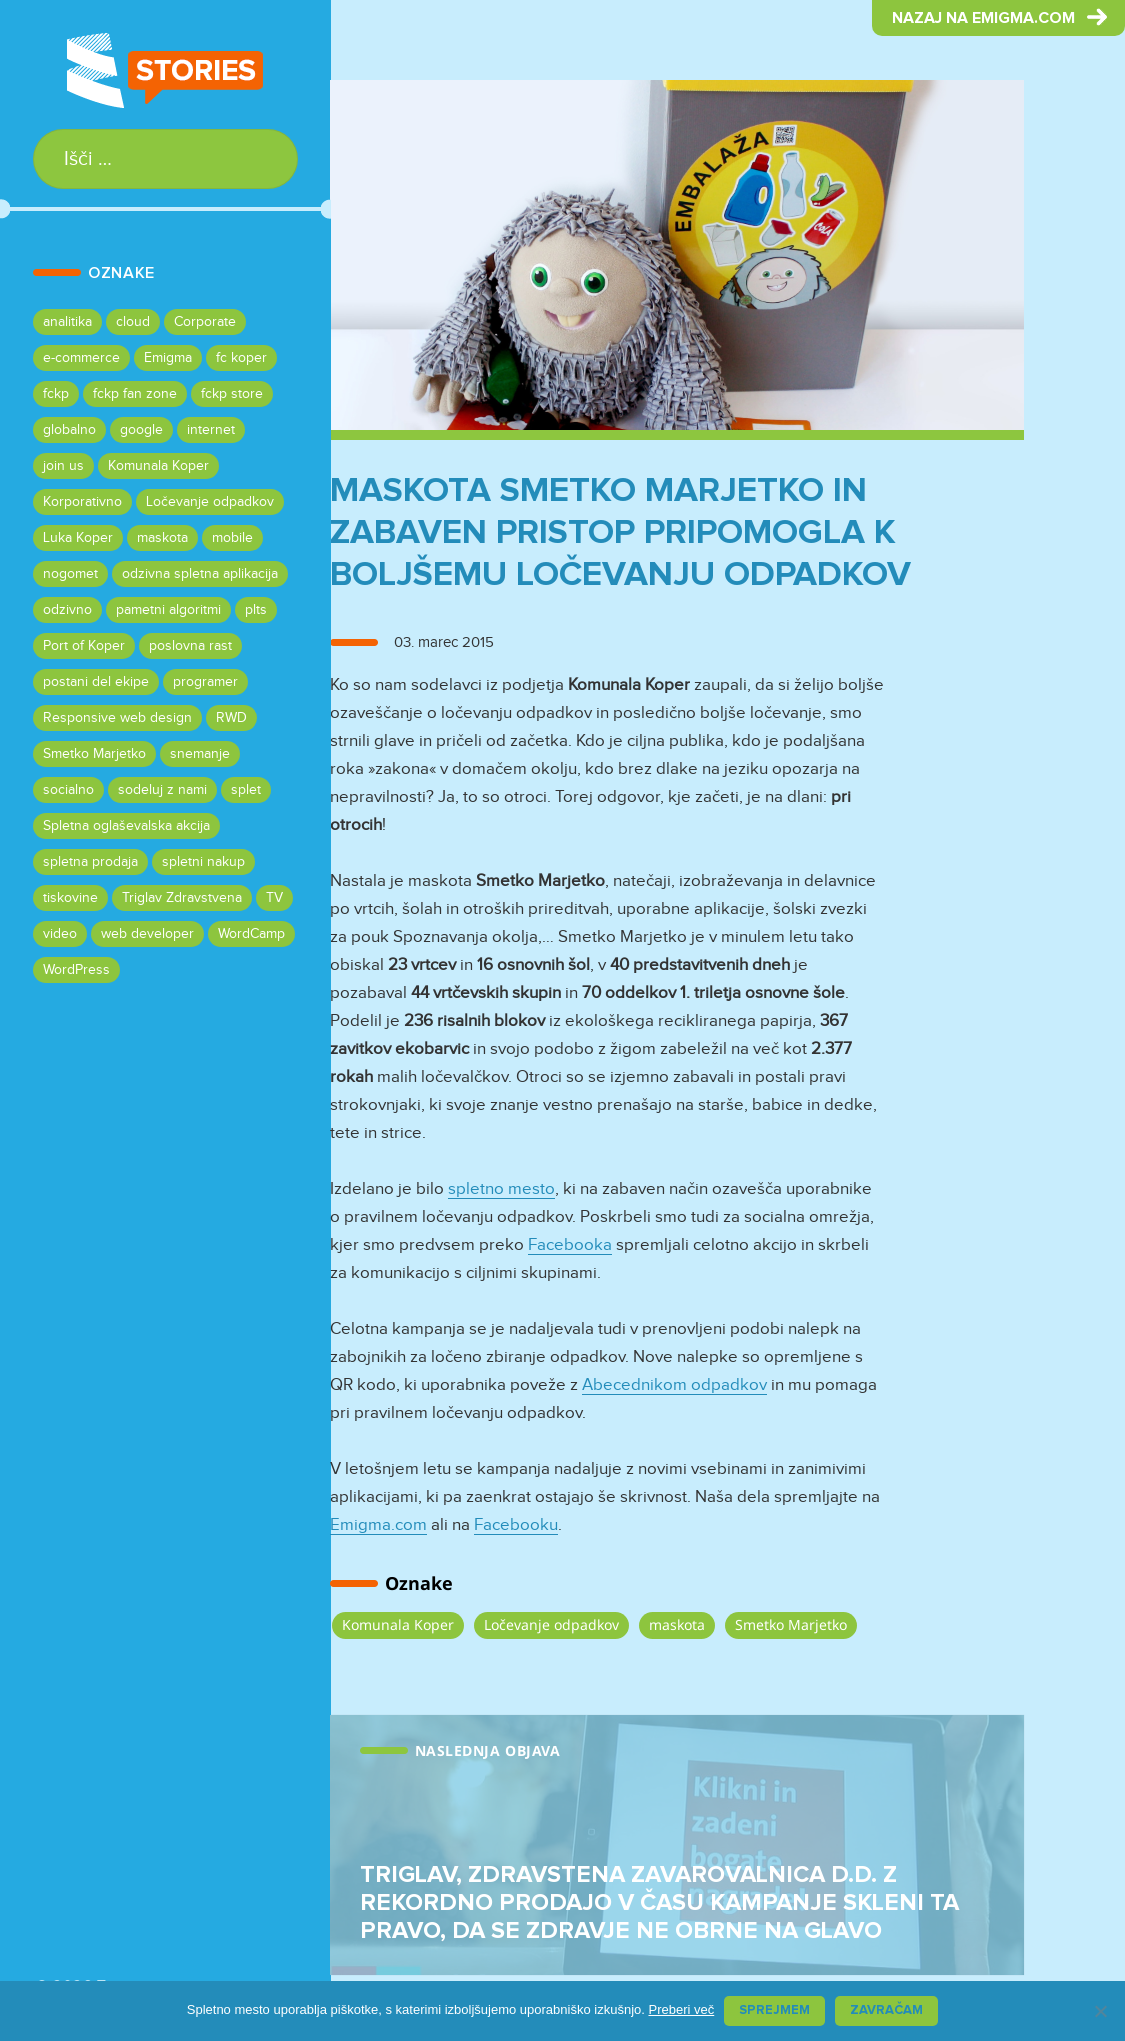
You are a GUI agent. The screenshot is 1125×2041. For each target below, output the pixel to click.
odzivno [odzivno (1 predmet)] (67, 610)
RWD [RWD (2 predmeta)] (231, 718)
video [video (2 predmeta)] (60, 934)
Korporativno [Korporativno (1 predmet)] (82, 502)
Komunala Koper (398, 1624)
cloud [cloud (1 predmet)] (133, 322)
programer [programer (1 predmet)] (205, 682)
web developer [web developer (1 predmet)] (147, 934)
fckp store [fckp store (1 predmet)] (232, 394)
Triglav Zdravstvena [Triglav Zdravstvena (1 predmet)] (182, 898)
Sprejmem (774, 2010)
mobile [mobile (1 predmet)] (232, 538)
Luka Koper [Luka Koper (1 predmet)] (78, 538)
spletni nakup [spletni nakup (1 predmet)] (203, 862)
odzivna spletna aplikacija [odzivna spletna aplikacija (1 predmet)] (200, 574)
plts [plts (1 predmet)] (256, 610)
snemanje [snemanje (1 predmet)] (200, 754)
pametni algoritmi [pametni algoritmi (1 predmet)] (168, 610)
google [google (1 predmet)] (141, 430)
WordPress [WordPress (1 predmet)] (76, 970)
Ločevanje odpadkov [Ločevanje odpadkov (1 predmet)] (210, 502)
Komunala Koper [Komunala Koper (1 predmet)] (158, 466)
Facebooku (516, 1525)
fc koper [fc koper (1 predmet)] (241, 358)
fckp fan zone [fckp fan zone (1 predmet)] (135, 394)
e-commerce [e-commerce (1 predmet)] (81, 358)
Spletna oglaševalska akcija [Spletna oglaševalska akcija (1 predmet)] (126, 826)
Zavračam (886, 2010)
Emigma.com (378, 1525)
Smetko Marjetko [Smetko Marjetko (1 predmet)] (94, 754)
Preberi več (681, 2009)
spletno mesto (501, 1189)
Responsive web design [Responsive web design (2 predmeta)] (117, 718)
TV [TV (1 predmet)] (274, 898)
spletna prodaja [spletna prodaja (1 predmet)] (90, 862)
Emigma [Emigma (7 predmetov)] (168, 358)
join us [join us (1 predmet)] (63, 466)
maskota (677, 1624)
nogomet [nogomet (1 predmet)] (70, 574)
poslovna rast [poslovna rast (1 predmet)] (190, 646)
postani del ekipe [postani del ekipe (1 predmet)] (96, 682)
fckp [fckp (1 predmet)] (56, 394)
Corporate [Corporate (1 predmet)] (205, 322)
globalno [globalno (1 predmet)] (69, 430)
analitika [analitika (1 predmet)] (67, 322)
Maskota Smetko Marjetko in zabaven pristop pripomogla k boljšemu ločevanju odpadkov (620, 532)
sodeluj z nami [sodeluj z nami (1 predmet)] (162, 790)
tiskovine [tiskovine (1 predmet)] (70, 898)
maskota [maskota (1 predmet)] (162, 538)
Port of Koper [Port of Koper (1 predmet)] (84, 646)
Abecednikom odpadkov (674, 1385)
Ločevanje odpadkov (551, 1624)
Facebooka (570, 1245)
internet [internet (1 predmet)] (211, 430)
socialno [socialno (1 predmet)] (68, 790)
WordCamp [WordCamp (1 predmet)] (251, 934)
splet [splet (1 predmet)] (246, 790)
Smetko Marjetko (791, 1624)
